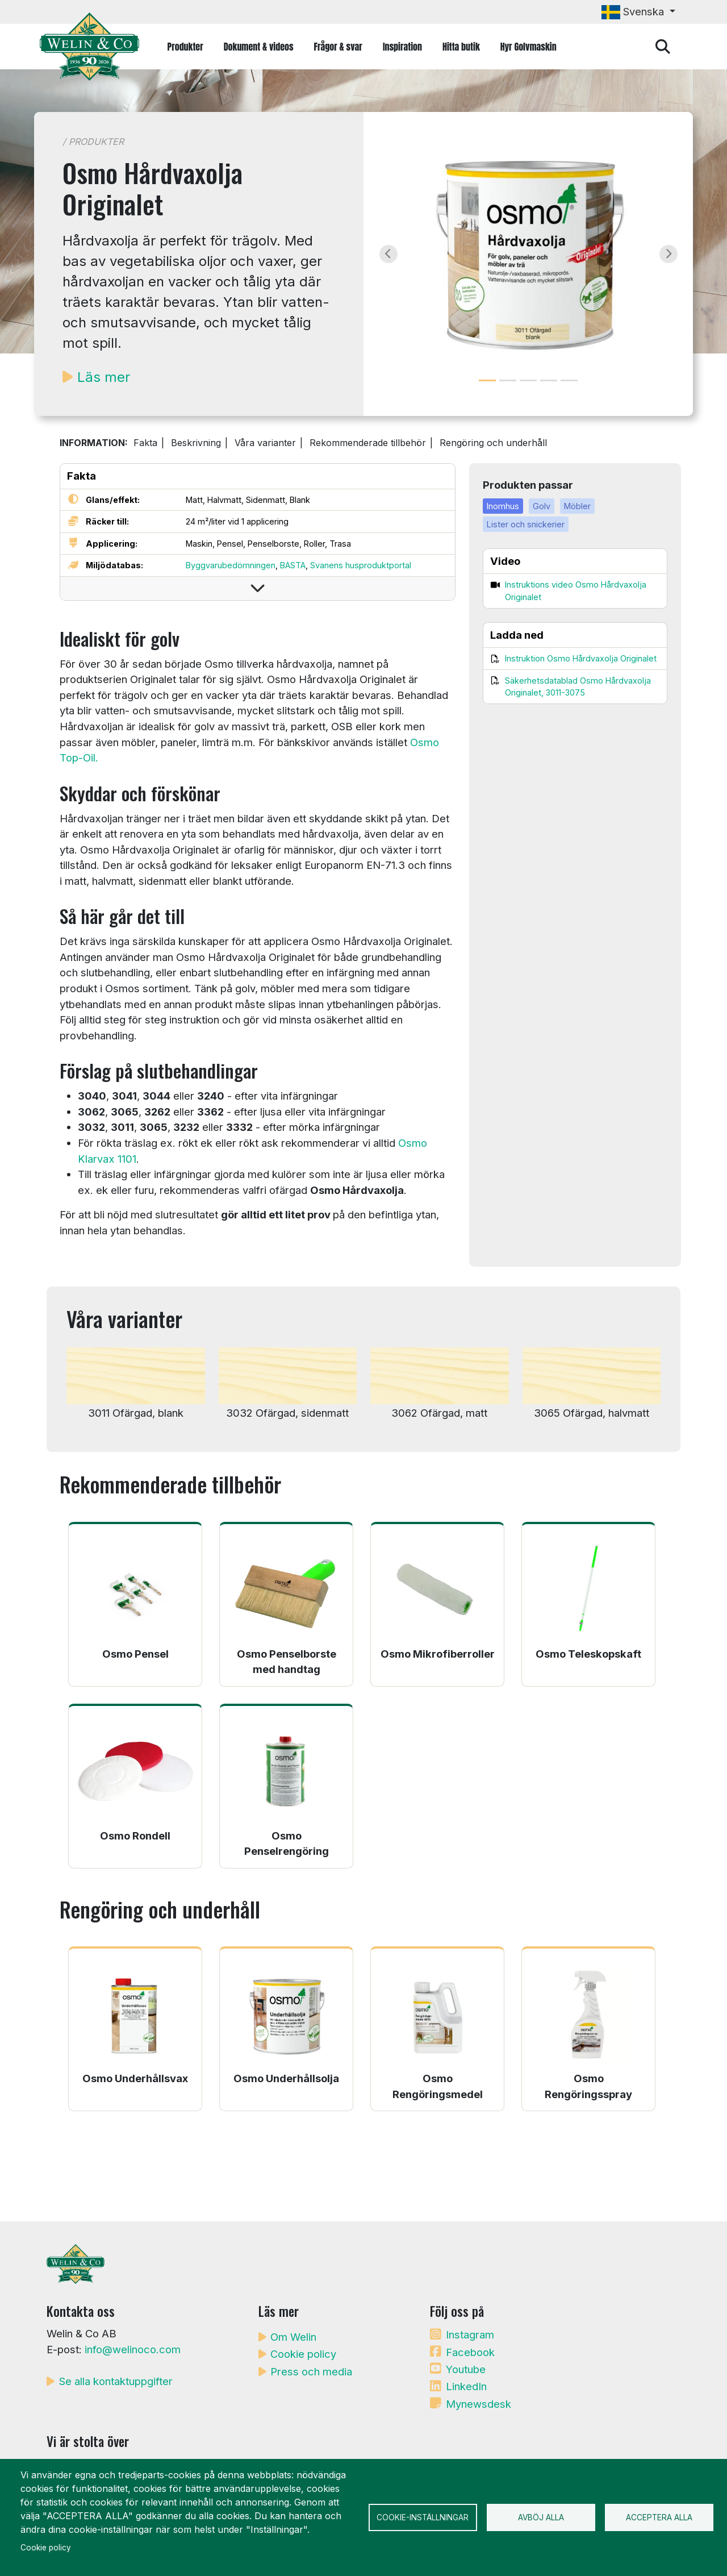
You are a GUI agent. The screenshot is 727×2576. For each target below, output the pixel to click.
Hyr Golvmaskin (528, 46)
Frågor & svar (338, 46)
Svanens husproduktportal (360, 565)
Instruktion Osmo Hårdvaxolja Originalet (581, 658)
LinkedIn (466, 2386)
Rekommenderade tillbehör (368, 442)
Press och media (311, 2371)
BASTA (293, 565)
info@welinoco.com (133, 2349)
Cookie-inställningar (423, 2517)
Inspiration (402, 46)
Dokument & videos (259, 46)
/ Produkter (93, 141)
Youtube (466, 2369)
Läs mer (103, 377)
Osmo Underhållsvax (135, 2078)
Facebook (470, 2352)
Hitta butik (461, 46)
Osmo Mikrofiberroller (438, 1653)
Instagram (470, 2334)
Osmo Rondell (135, 1835)
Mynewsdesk (478, 2404)
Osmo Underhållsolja (286, 2078)
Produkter (185, 46)
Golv (541, 506)
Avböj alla (541, 2517)
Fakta (145, 442)
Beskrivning (196, 442)
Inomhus (503, 506)
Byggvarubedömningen (230, 565)
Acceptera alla (659, 2517)
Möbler (577, 506)
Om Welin (293, 2337)
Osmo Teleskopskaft (588, 1653)
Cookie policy (303, 2354)
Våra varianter (265, 442)
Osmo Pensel (135, 1653)
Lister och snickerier (526, 524)
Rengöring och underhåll (493, 442)
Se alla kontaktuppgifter (116, 2381)
